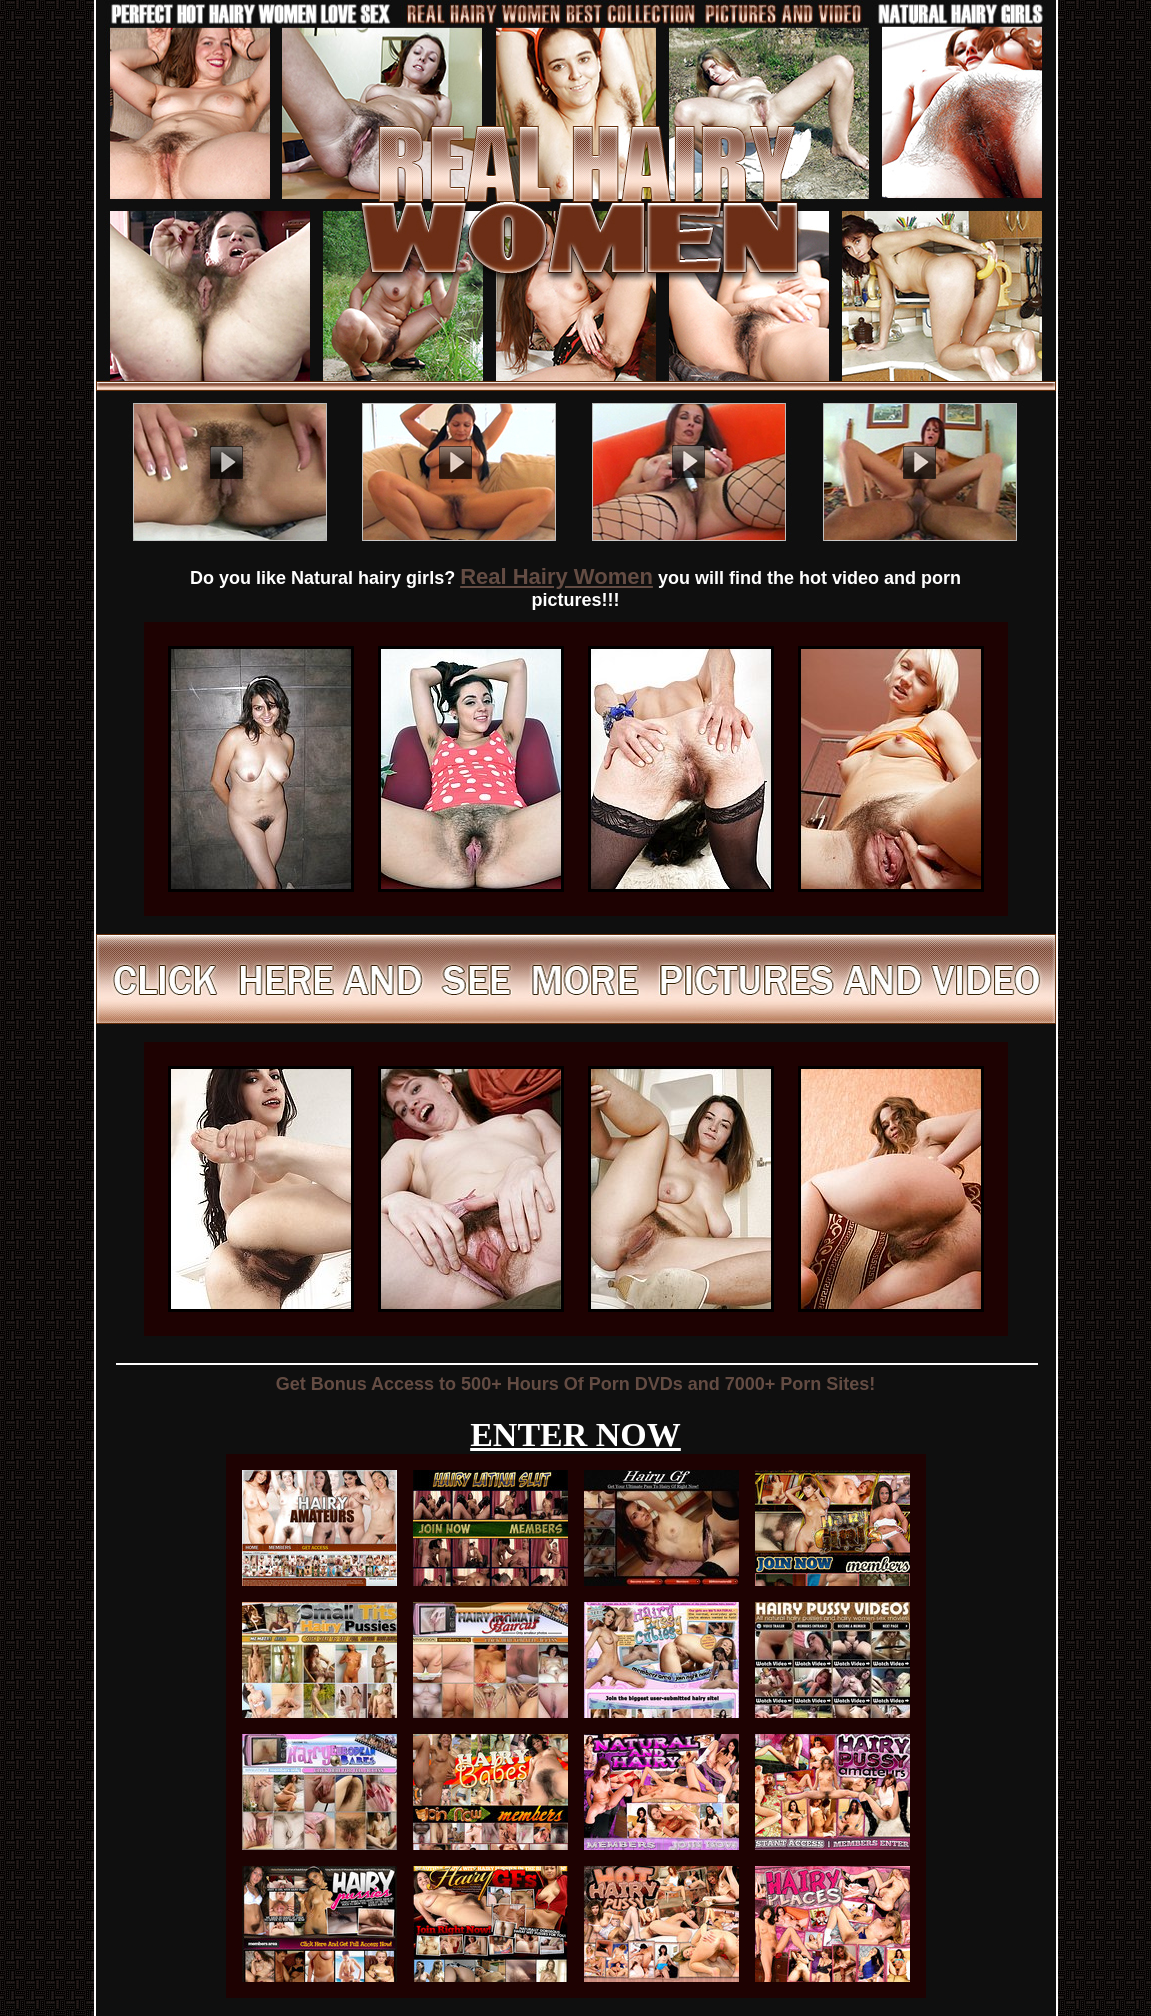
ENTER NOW (575, 1434)
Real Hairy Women (556, 576)
